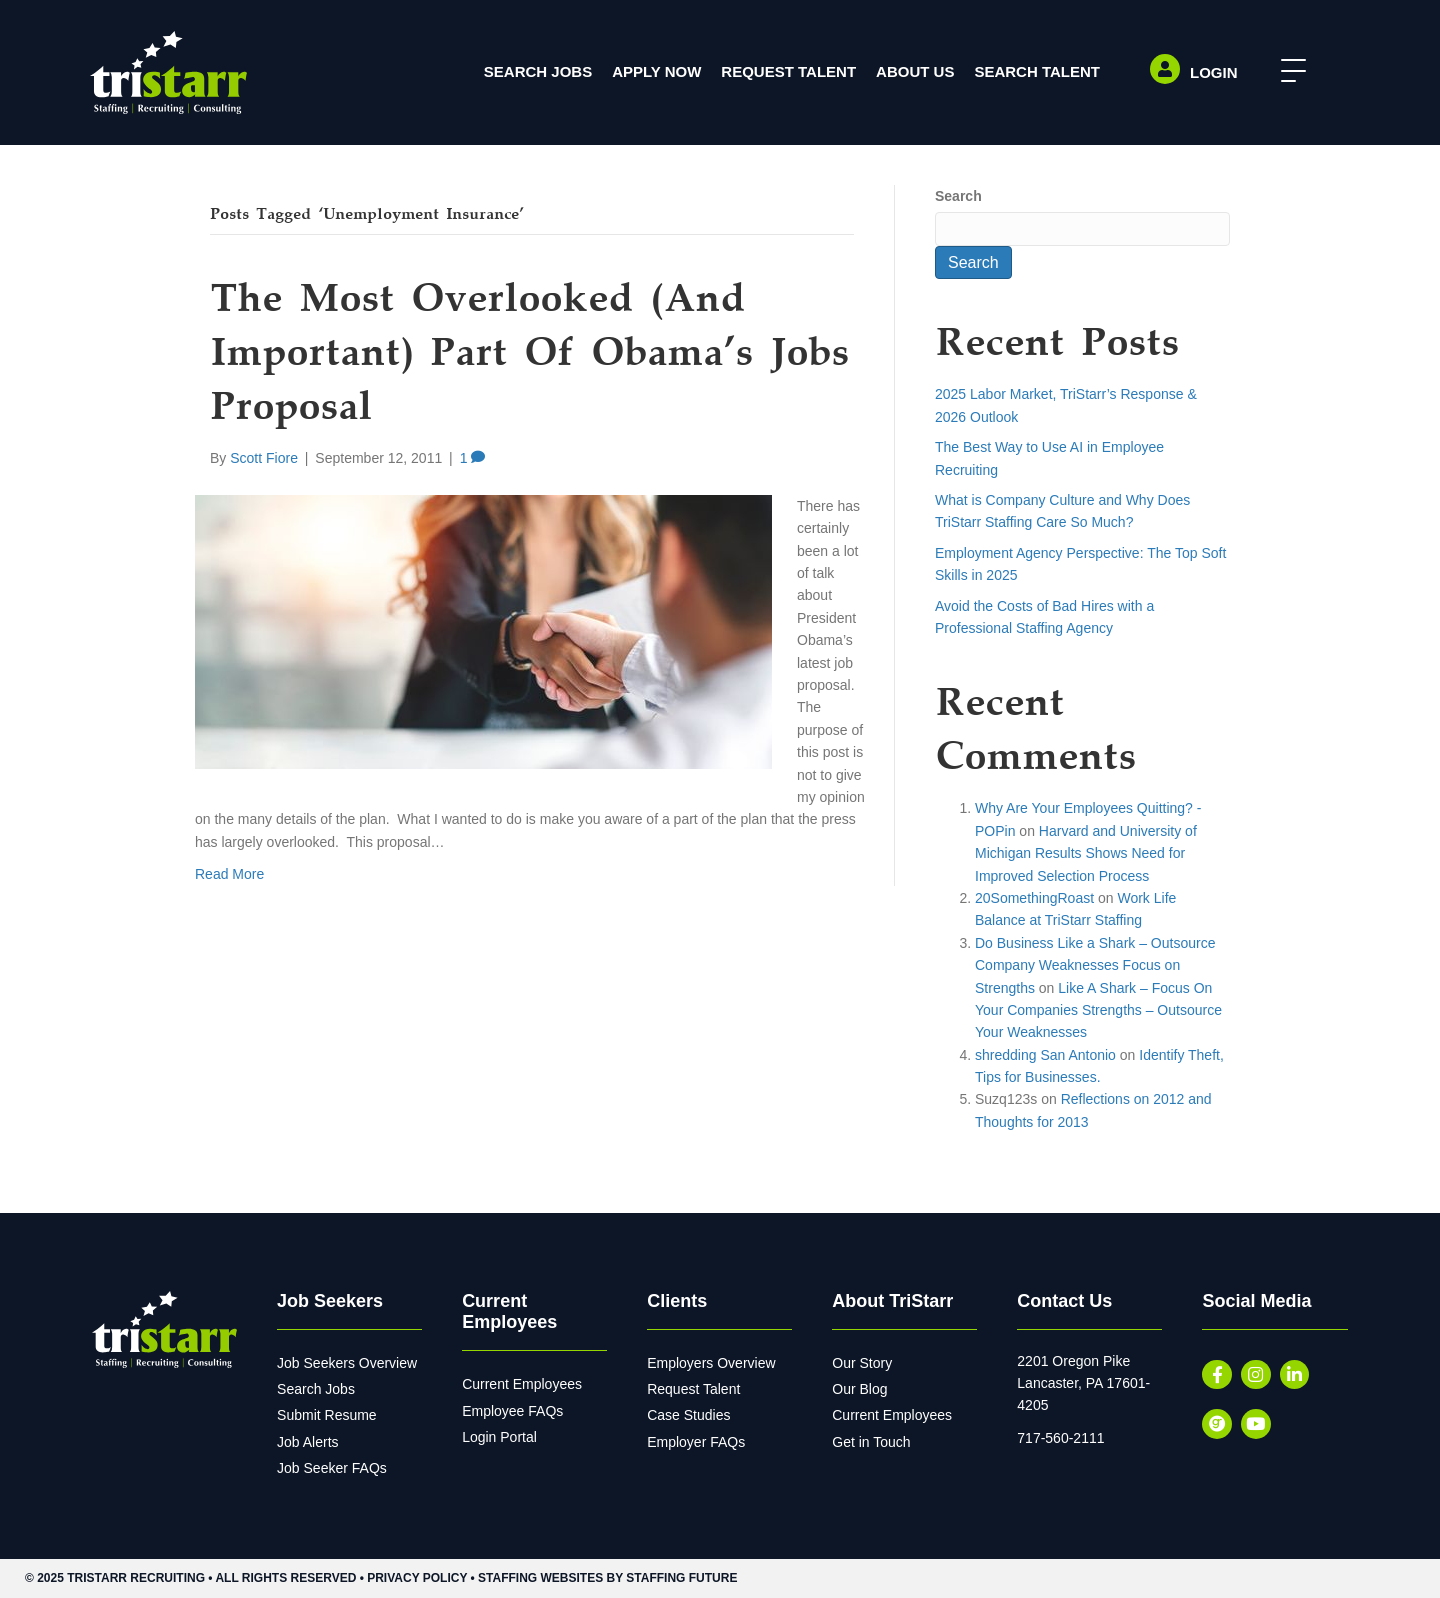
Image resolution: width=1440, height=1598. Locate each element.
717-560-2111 (1060, 1438)
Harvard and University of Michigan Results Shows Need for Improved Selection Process (1086, 853)
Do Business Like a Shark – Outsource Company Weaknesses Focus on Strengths (1095, 965)
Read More (229, 874)
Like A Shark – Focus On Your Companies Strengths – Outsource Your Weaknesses (1098, 1010)
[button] (1288, 71)
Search (958, 196)
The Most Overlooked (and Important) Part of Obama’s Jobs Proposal (529, 356)
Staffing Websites (540, 1578)
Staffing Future (681, 1578)
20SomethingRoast (1034, 898)
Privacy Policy (417, 1578)
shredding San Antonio (1045, 1055)
